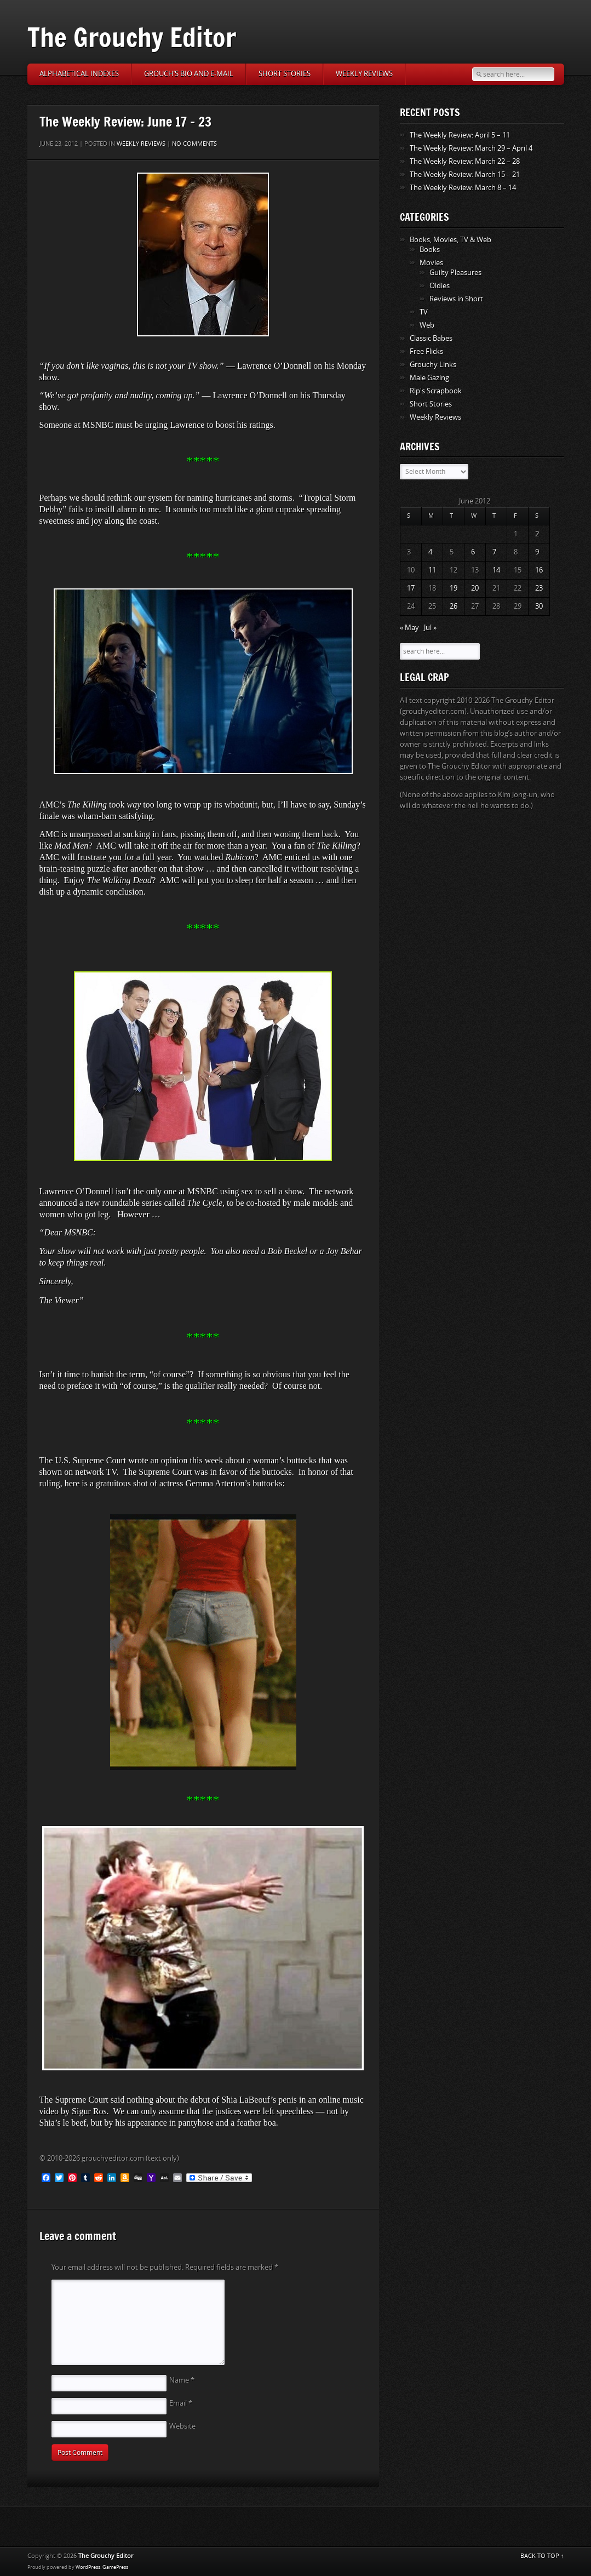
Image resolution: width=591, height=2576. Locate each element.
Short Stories (285, 74)
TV (424, 312)
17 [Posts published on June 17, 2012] (411, 588)
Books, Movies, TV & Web (450, 240)
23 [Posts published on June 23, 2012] (539, 588)
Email (180, 2403)
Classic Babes (431, 338)
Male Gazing (429, 378)
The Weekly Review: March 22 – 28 (465, 161)
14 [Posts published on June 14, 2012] (496, 570)
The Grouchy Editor (131, 37)
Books (430, 249)
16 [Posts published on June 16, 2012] (539, 570)
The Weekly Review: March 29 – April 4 (471, 148)
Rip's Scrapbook (436, 391)
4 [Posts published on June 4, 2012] (430, 552)
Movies (431, 263)
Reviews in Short (456, 299)
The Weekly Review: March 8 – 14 (463, 188)
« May (409, 627)
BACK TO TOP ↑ (542, 2556)
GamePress (115, 2567)
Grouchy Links (433, 364)
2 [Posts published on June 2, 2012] (537, 534)
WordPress (88, 2567)
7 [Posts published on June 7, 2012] (494, 552)
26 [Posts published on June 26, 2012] (453, 606)
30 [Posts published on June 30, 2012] (539, 606)
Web (427, 325)
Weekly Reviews (364, 74)
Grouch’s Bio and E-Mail (188, 74)
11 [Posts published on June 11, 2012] (432, 570)
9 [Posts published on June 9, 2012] (537, 552)
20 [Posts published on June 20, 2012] (475, 588)
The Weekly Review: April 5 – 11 (460, 135)
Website (182, 2426)
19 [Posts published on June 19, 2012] (453, 588)
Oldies (439, 286)
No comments (194, 143)
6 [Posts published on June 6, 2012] (473, 552)
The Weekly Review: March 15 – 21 (465, 174)
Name (181, 2380)
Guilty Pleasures (455, 272)
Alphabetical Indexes (79, 74)
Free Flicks (426, 351)
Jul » (430, 627)
